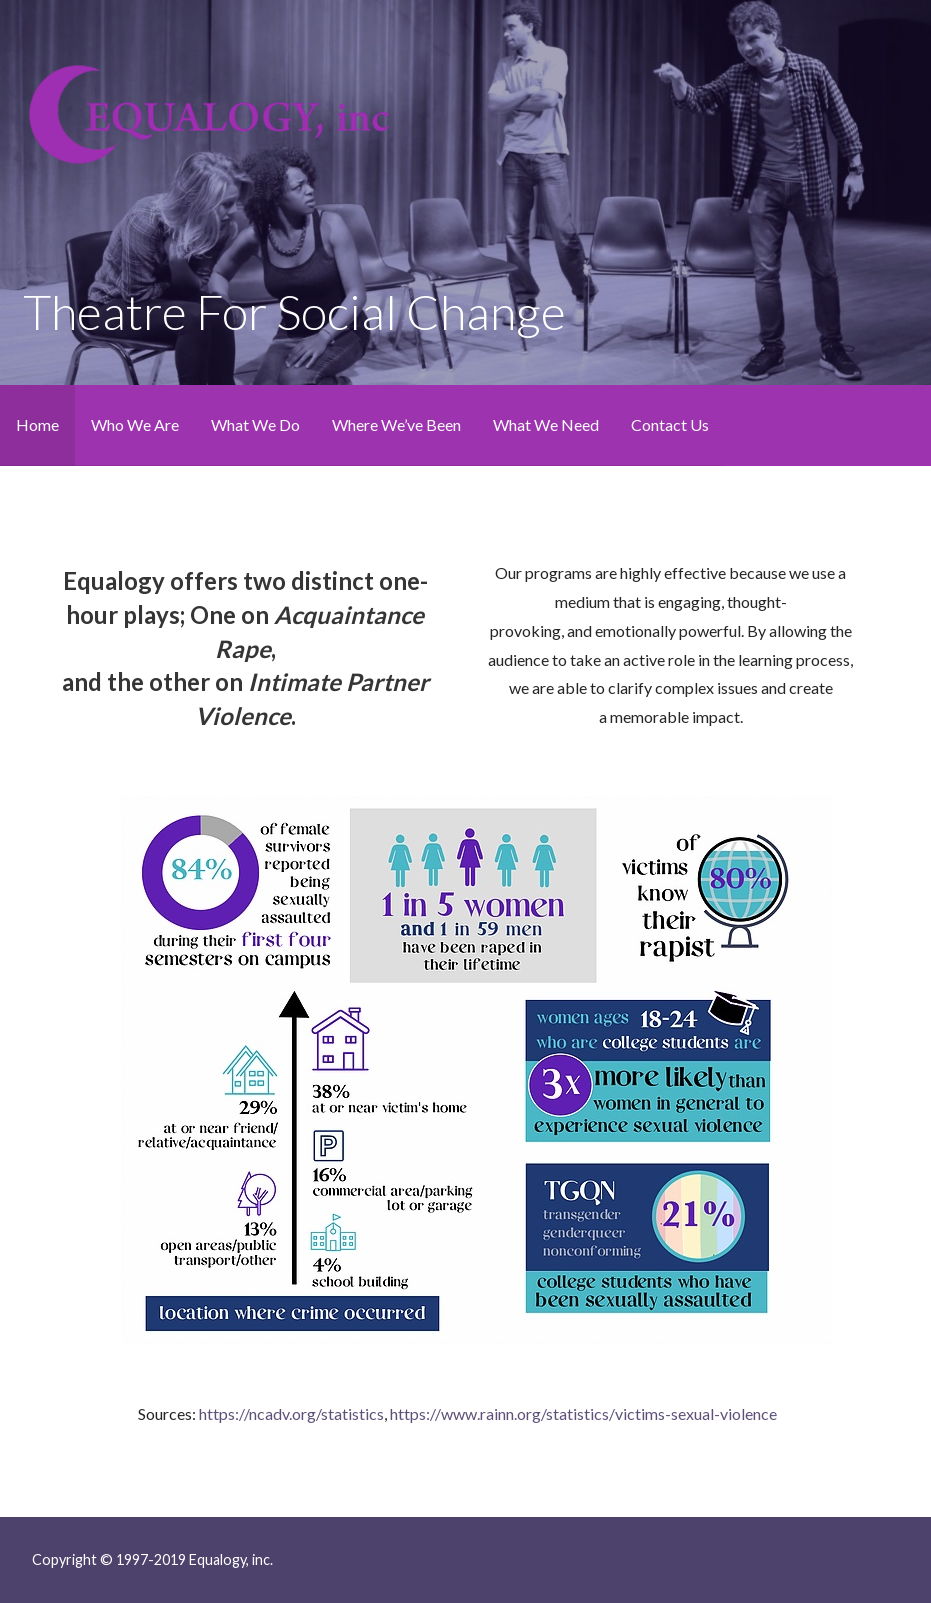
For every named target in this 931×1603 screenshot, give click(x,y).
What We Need (546, 424)
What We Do (255, 424)
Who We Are (135, 424)
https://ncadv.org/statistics (291, 1413)
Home (37, 424)
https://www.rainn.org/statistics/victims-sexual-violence (583, 1413)
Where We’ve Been (396, 424)
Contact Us (670, 424)
